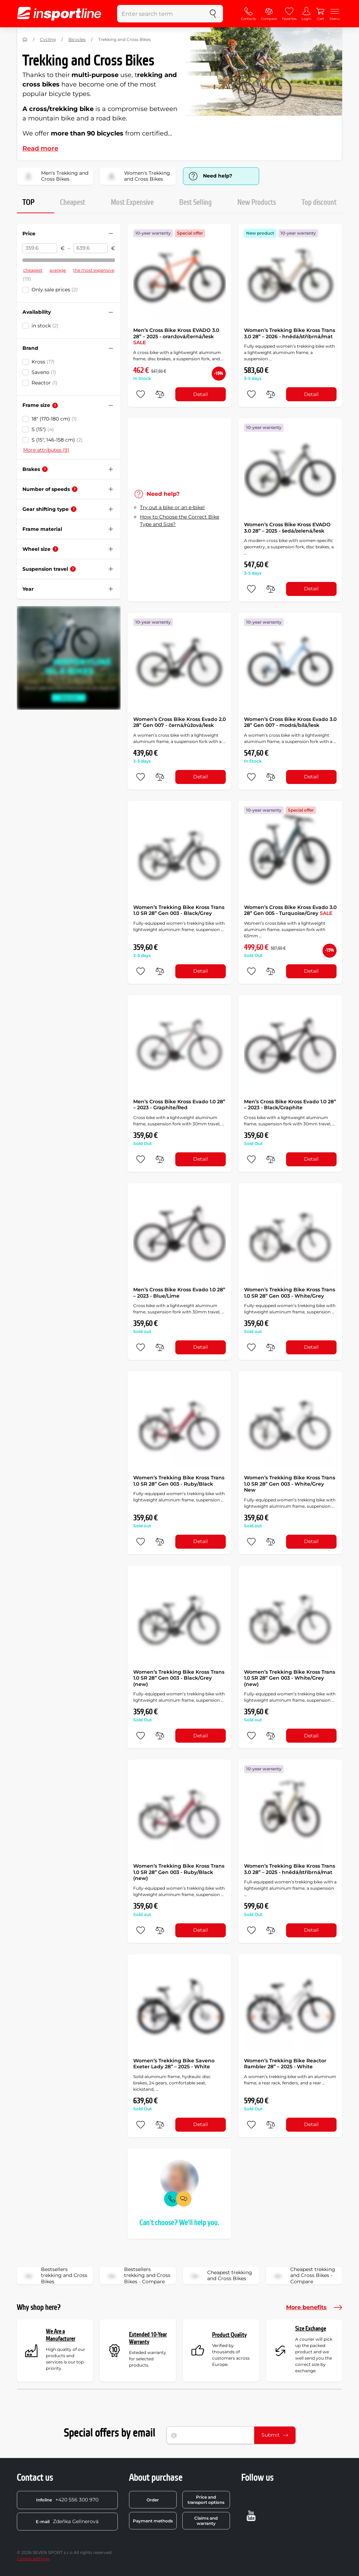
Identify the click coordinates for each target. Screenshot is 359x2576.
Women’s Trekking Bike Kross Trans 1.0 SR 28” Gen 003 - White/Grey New (289, 1483)
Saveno (44, 372)
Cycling (48, 39)
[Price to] (90, 248)
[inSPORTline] (59, 13)
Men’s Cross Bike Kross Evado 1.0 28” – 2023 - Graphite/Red (179, 1104)
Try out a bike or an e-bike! (172, 507)
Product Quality (229, 2335)
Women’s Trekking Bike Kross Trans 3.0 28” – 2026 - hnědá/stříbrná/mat (289, 333)
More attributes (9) (46, 450)
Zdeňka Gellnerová (67, 2521)
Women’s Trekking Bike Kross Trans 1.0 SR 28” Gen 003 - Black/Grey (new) (178, 1678)
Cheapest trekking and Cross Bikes (220, 2276)
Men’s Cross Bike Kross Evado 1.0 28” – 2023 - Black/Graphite (290, 1104)
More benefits (314, 2307)
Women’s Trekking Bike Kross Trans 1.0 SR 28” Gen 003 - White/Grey (289, 1292)
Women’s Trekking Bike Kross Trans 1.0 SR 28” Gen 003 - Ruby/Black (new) (178, 1872)
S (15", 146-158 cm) (57, 440)
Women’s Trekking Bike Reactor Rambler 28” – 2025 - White (285, 2063)
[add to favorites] (140, 394)
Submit (275, 2435)
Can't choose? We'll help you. (179, 2222)
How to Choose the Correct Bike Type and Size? (179, 520)
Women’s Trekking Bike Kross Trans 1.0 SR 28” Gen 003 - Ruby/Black (178, 1480)
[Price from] (39, 248)
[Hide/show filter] (111, 233)
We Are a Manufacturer (60, 2335)
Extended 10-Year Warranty (148, 2338)
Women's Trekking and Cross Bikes (137, 176)
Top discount (319, 202)
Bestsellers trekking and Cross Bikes (54, 2275)
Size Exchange (310, 2329)
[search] (213, 13)
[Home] (24, 39)
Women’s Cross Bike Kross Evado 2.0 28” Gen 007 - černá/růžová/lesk (179, 722)
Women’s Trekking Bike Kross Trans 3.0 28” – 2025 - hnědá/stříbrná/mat (289, 1869)
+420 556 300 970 (67, 2500)
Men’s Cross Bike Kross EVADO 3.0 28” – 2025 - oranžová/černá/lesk (176, 336)
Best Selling (195, 202)
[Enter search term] (160, 13)
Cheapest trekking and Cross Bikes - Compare (303, 2275)
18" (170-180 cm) (54, 419)
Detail (200, 394)
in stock (45, 325)
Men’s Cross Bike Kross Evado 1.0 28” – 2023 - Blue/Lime (179, 1292)
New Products (256, 202)
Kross (43, 362)
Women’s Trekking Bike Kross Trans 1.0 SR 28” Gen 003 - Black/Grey (178, 910)
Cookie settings (33, 2558)
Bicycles (77, 39)
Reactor (44, 383)
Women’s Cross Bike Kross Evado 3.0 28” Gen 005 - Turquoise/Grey (290, 910)
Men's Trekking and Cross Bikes (54, 176)
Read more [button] (40, 148)
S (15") (43, 429)
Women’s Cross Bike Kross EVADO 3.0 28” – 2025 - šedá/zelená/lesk (287, 527)
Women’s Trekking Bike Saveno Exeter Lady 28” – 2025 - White (174, 2063)
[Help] (55, 405)
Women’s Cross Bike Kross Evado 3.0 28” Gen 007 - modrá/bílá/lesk (290, 722)
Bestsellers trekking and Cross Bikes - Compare (137, 2275)
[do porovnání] (160, 394)
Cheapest (72, 202)
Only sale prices (55, 289)
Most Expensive (132, 202)
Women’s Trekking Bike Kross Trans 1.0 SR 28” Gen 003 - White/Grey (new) (289, 1678)
